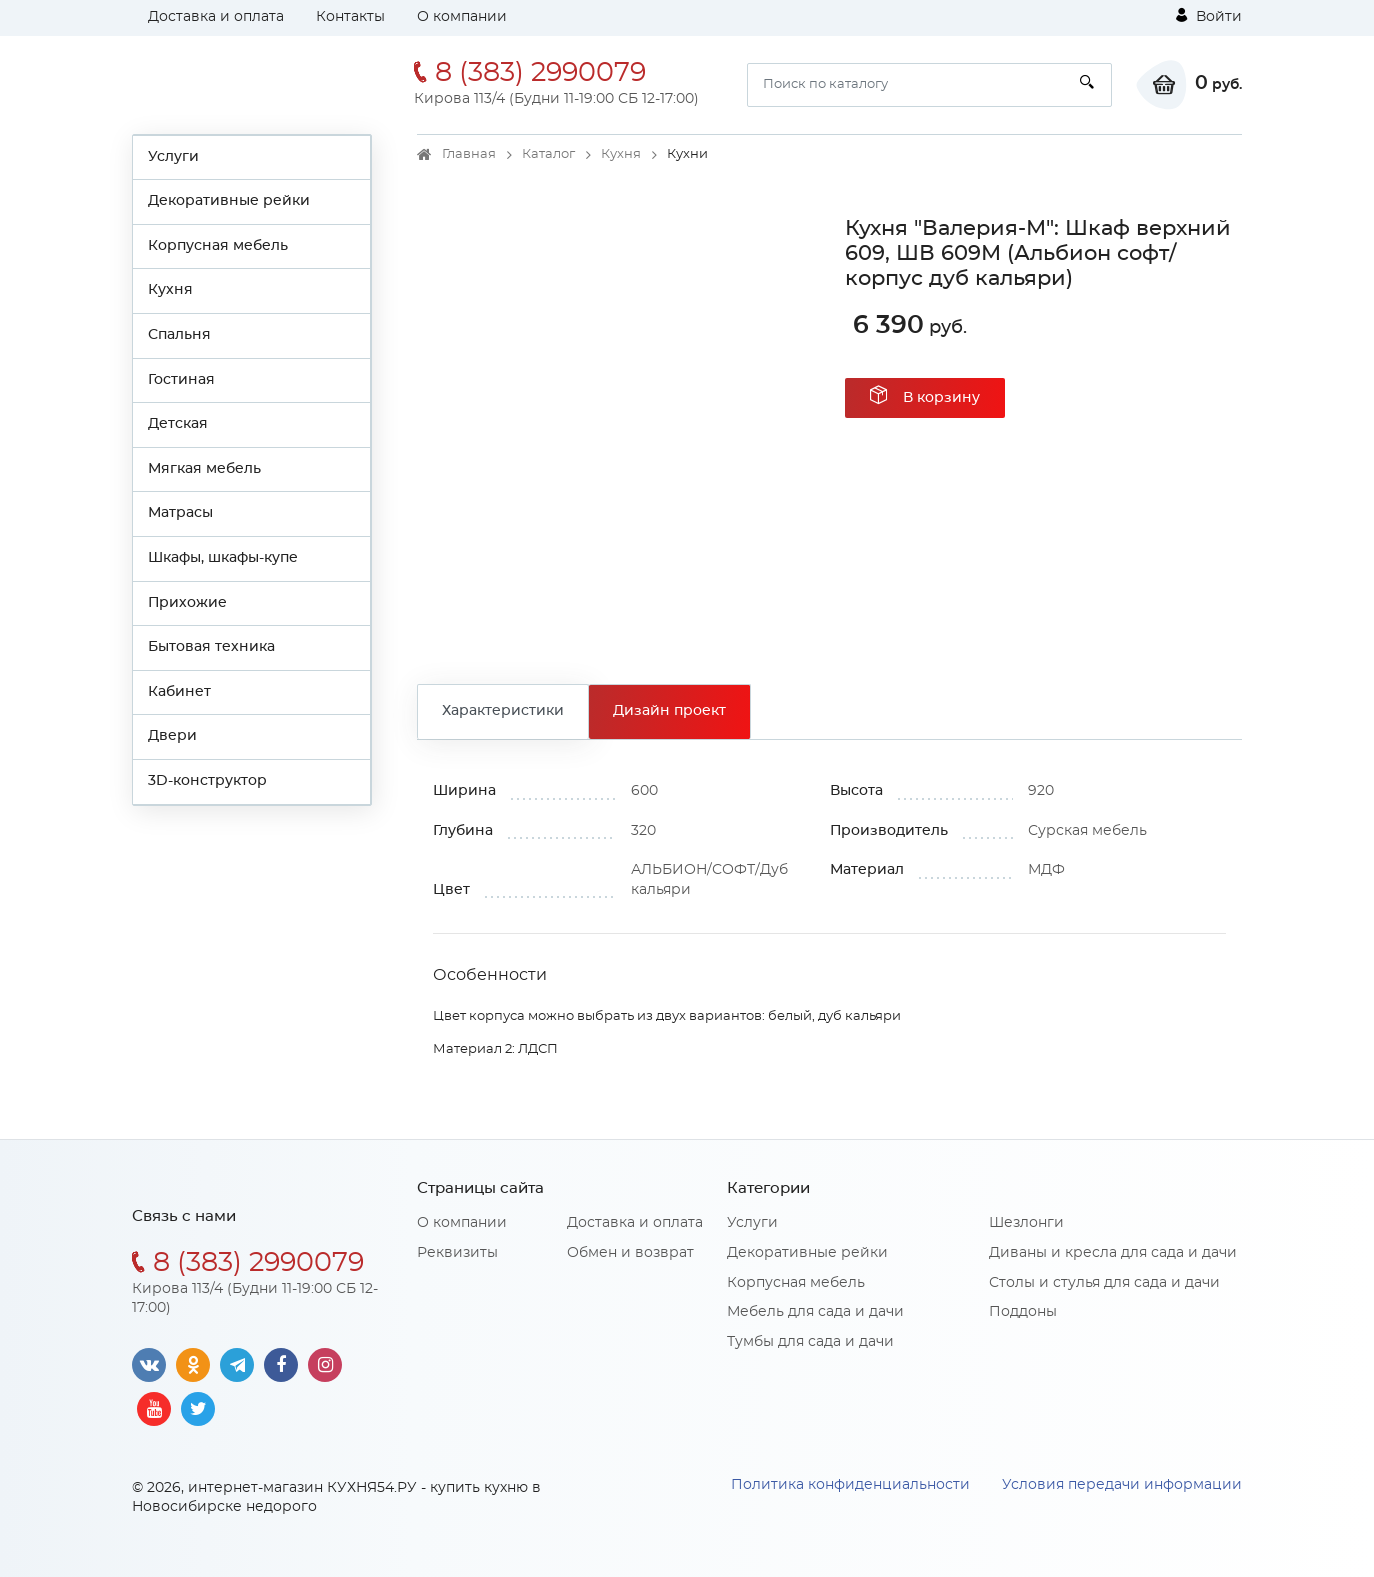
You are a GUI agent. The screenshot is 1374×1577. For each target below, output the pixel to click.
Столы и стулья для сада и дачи (1104, 1283)
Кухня (170, 290)
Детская (178, 424)
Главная (469, 154)
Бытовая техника (211, 647)
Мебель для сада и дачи (815, 1312)
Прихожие (187, 603)
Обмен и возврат (630, 1253)
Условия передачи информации (1122, 1485)
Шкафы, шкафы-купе (223, 558)
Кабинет (179, 692)
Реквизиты (457, 1253)
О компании (462, 17)
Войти (1209, 16)
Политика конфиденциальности (850, 1485)
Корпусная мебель (218, 246)
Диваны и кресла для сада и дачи (1113, 1253)
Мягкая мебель (204, 469)
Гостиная (181, 380)
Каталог (548, 154)
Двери (172, 736)
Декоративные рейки (229, 201)
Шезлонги (1026, 1223)
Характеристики (503, 711)
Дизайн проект (669, 711)
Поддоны (1023, 1312)
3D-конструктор (207, 781)
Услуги (173, 157)
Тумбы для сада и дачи (810, 1342)
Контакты (350, 17)
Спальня (179, 335)
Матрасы (180, 513)
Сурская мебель (1087, 831)
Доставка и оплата (216, 17)
